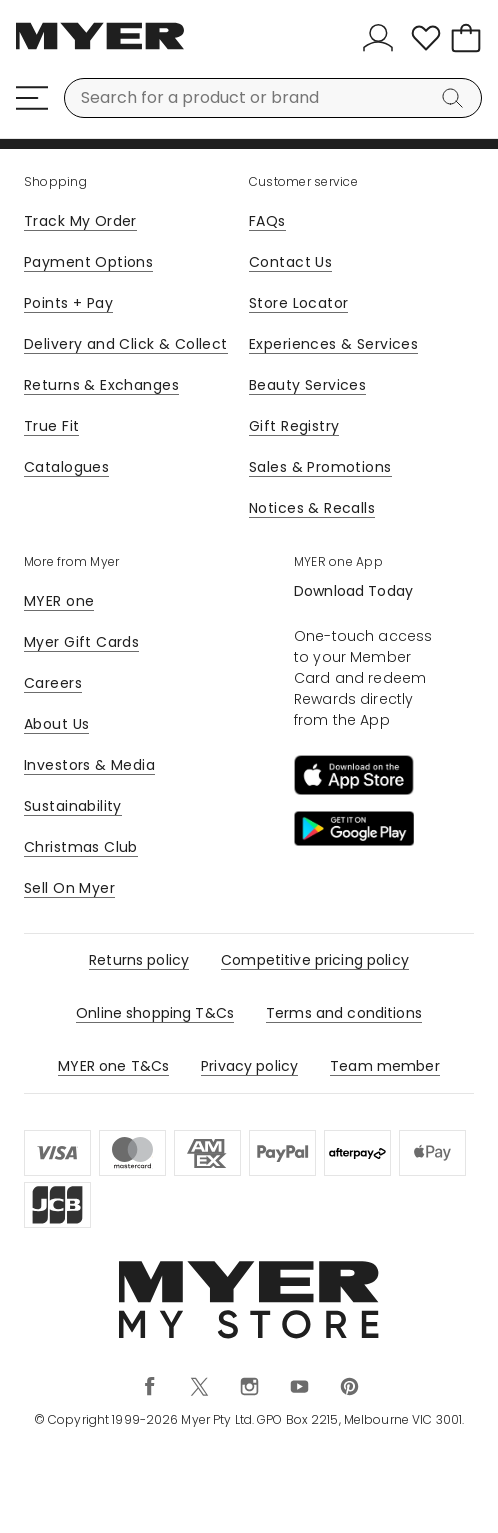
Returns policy (139, 960)
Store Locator (298, 303)
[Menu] (32, 98)
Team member (385, 1066)
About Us (56, 724)
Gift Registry (294, 426)
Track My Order (80, 221)
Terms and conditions (344, 1013)
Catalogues (66, 467)
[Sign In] (382, 38)
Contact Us (290, 262)
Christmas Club (81, 847)
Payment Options (88, 262)
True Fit (51, 426)
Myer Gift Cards (81, 642)
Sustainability (73, 806)
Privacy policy (249, 1066)
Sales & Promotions (320, 467)
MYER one (59, 601)
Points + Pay (68, 303)
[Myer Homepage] (100, 47)
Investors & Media (89, 765)
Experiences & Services (333, 344)
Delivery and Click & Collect (126, 344)
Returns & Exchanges (101, 385)
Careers (53, 683)
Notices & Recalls (312, 508)
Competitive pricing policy (315, 960)
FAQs (267, 221)
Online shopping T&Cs (155, 1013)
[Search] (456, 98)
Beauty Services (307, 385)
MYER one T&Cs (113, 1066)
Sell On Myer (69, 888)
